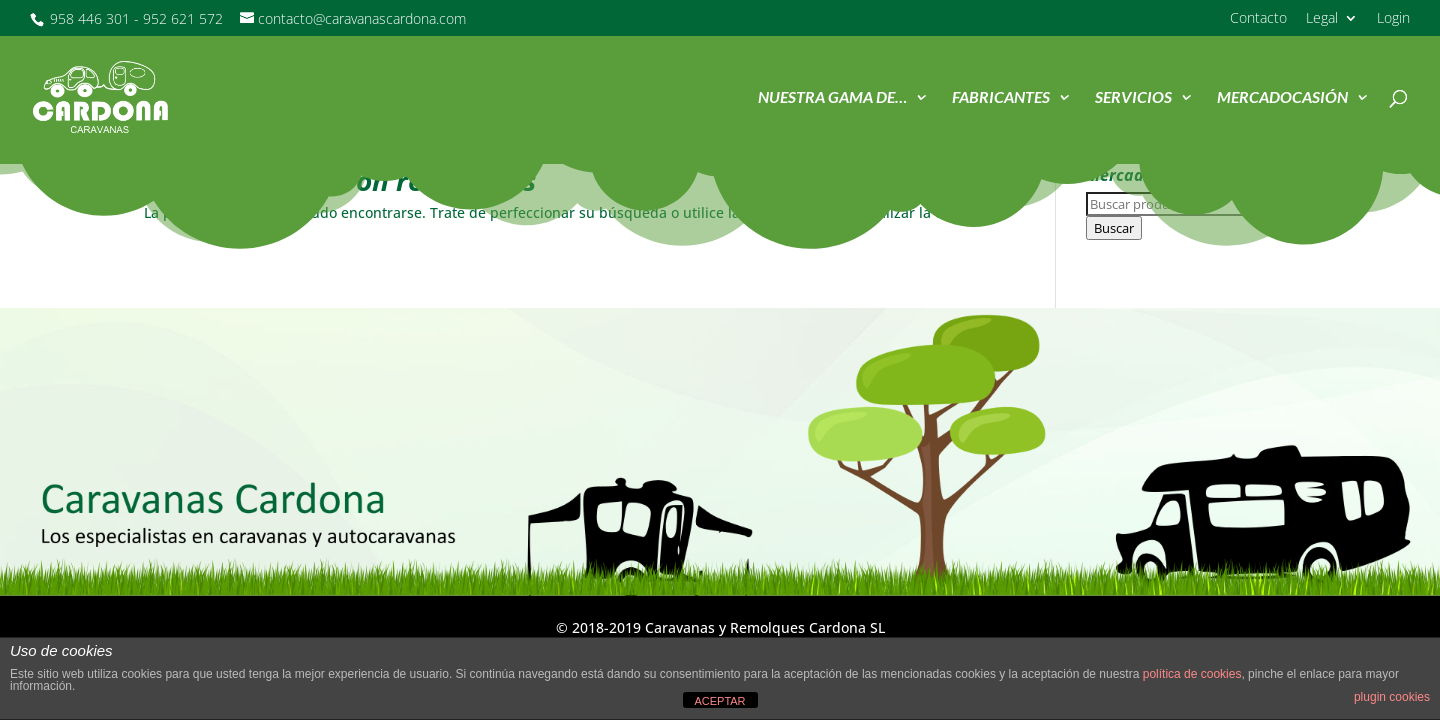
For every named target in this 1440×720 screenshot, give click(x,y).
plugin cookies (1392, 697)
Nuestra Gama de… (832, 98)
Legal (1322, 19)
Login (1393, 19)
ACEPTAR (719, 701)
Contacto (1258, 19)
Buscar (1114, 228)
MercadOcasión (1282, 98)
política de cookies (1192, 674)
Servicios (1133, 98)
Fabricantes (1001, 98)
